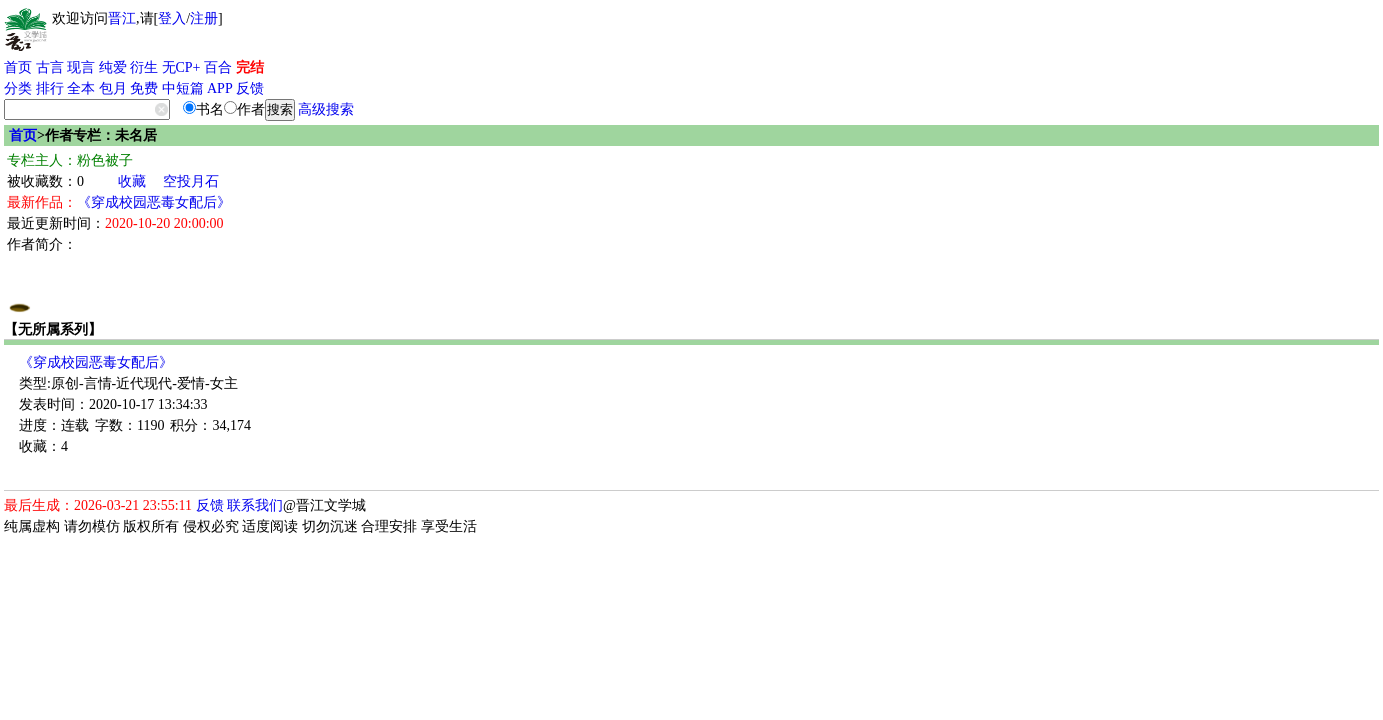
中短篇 (183, 88)
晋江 (122, 18)
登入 (172, 18)
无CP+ (181, 67)
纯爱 (113, 67)
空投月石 (191, 181)
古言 (50, 67)
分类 (18, 88)
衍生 (144, 67)
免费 (144, 88)
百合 (218, 67)
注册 (204, 18)
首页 (18, 67)
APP (220, 88)
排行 (50, 88)
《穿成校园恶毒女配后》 (154, 202)
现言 (81, 67)
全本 (81, 88)
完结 (250, 67)
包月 (113, 88)
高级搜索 (326, 109)
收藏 (132, 181)
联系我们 (255, 505)
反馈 (250, 88)
